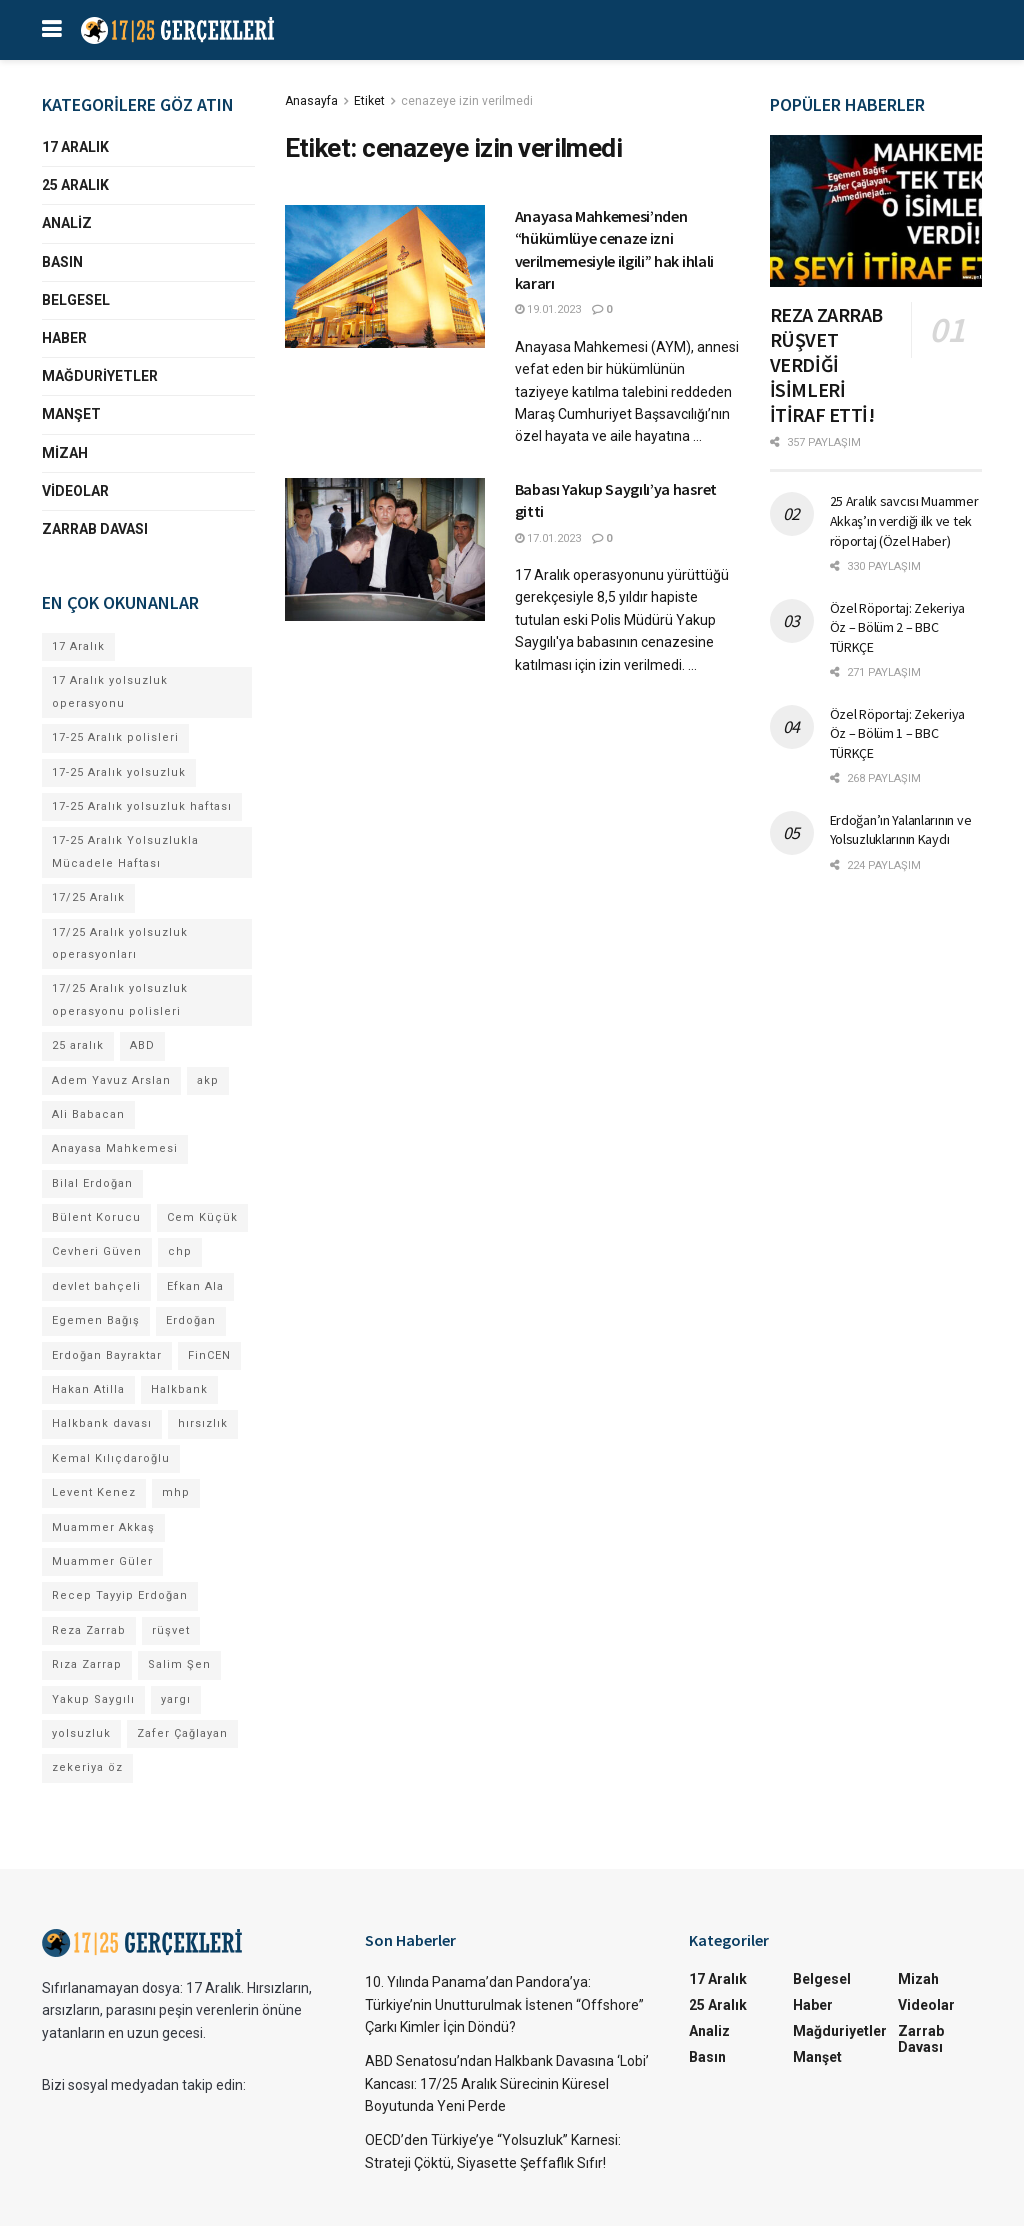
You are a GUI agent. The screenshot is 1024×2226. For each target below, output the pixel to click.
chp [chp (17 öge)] (180, 1251)
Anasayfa (311, 101)
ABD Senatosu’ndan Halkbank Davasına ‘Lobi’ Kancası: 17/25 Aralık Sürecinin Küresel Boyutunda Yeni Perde (507, 2083)
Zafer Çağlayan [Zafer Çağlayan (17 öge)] (182, 1733)
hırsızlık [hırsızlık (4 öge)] (203, 1423)
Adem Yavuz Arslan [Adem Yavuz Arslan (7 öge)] (111, 1080)
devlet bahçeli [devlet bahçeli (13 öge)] (96, 1286)
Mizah (65, 453)
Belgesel (76, 300)
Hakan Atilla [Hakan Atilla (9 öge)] (88, 1389)
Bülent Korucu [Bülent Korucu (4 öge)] (96, 1217)
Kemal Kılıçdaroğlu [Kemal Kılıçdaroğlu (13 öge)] (111, 1458)
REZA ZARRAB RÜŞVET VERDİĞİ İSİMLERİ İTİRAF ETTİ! (827, 364)
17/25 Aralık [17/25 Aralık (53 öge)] (88, 897)
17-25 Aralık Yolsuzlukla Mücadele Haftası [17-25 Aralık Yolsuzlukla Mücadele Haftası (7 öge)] (125, 851)
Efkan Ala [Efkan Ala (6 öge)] (195, 1286)
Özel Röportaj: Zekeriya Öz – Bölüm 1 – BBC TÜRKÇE (898, 733)
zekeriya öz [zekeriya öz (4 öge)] (87, 1767)
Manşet (71, 414)
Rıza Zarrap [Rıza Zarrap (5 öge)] (87, 1664)
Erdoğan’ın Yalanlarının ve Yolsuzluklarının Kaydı (901, 830)
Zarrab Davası (95, 529)
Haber (64, 338)
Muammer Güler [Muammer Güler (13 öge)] (102, 1561)
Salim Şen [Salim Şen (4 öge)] (179, 1664)
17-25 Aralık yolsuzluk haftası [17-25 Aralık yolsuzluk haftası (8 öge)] (142, 806)
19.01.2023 (548, 309)
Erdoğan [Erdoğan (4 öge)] (191, 1320)
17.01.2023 (548, 538)
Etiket (369, 101)
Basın (62, 262)
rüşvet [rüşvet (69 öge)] (171, 1630)
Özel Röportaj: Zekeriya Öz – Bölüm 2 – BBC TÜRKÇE (898, 627)
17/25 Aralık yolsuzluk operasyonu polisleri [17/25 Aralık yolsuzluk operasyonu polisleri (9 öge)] (120, 999)
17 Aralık (75, 147)
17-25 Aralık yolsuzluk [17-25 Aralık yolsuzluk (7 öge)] (119, 772)
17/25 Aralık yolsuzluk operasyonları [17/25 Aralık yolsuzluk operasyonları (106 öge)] (120, 943)
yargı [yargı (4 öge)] (176, 1699)
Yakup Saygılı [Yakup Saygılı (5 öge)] (93, 1699)
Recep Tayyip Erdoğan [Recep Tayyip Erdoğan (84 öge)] (120, 1595)
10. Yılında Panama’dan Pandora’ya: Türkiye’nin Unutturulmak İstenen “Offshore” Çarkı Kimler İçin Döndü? (504, 2004)
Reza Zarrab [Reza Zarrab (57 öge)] (89, 1630)
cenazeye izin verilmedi (467, 101)
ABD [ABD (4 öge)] (142, 1045)
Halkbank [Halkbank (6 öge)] (179, 1389)
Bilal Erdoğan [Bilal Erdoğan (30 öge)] (92, 1183)
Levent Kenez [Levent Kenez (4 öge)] (94, 1492)
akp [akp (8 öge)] (208, 1080)
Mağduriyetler (100, 376)
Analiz (67, 223)
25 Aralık (75, 185)
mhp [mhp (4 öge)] (176, 1492)
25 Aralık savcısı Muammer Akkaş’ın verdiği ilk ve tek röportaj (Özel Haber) (904, 520)
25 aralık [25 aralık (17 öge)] (78, 1045)
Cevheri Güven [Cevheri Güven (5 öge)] (97, 1251)
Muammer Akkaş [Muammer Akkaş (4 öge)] (103, 1527)
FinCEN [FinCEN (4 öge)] (209, 1355)
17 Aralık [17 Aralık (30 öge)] (78, 646)
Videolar (75, 491)
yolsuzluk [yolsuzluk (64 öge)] (81, 1733)
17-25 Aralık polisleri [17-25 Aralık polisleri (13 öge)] (115, 737)
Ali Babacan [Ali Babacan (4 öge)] (88, 1114)
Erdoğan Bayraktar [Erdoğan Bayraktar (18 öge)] (107, 1355)
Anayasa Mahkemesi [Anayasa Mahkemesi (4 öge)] (115, 1148)
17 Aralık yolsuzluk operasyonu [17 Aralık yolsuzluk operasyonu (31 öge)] (110, 691)
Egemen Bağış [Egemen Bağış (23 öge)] (96, 1320)
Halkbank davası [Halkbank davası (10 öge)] (102, 1423)
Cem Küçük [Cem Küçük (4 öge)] (202, 1217)
